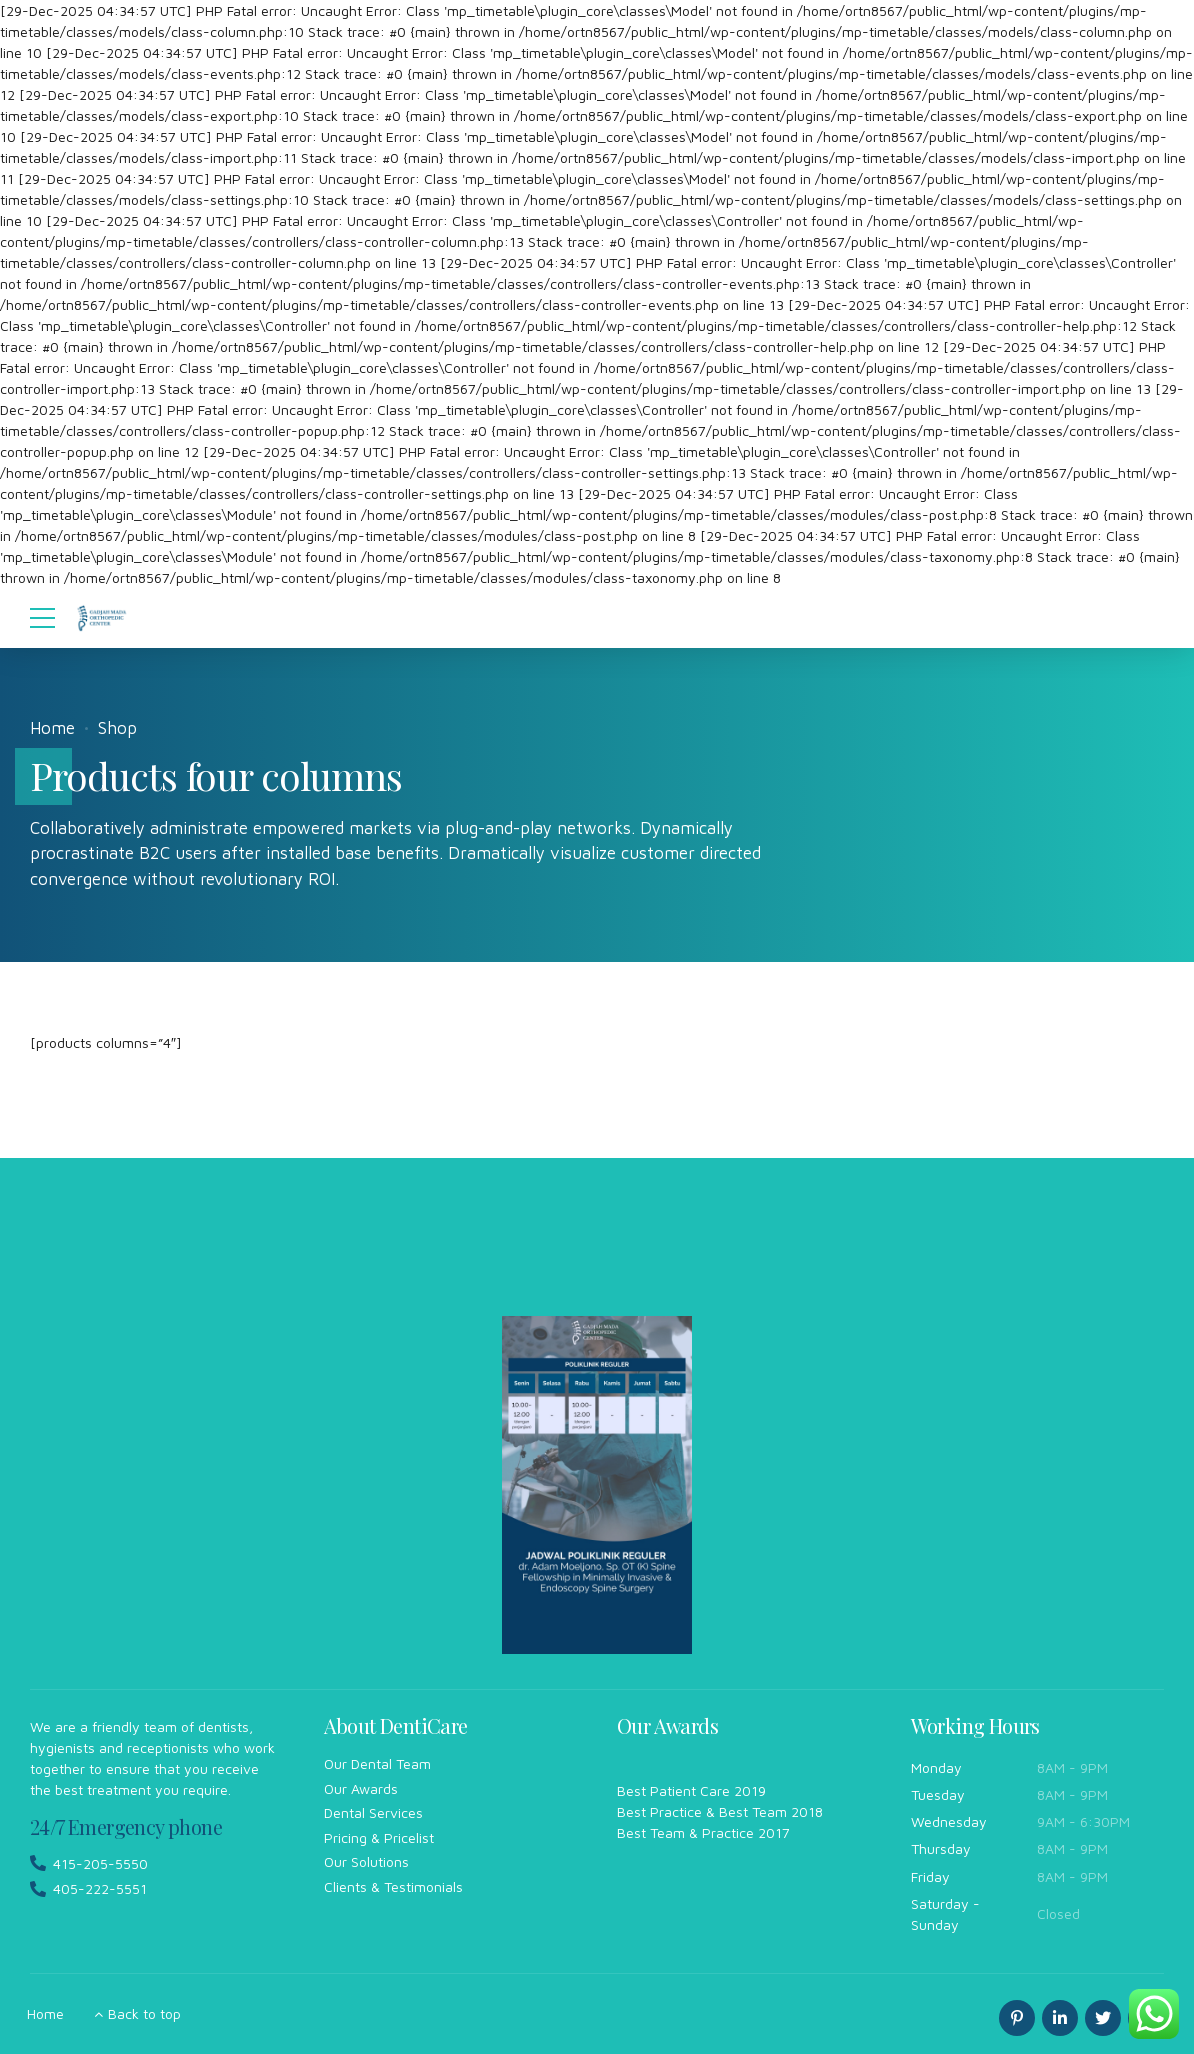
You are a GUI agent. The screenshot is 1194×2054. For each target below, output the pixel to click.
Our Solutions (366, 1861)
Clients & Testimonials (393, 1886)
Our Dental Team (377, 1763)
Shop (117, 728)
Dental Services (373, 1812)
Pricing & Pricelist (379, 1837)
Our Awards (361, 1788)
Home (52, 728)
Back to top (144, 2013)
